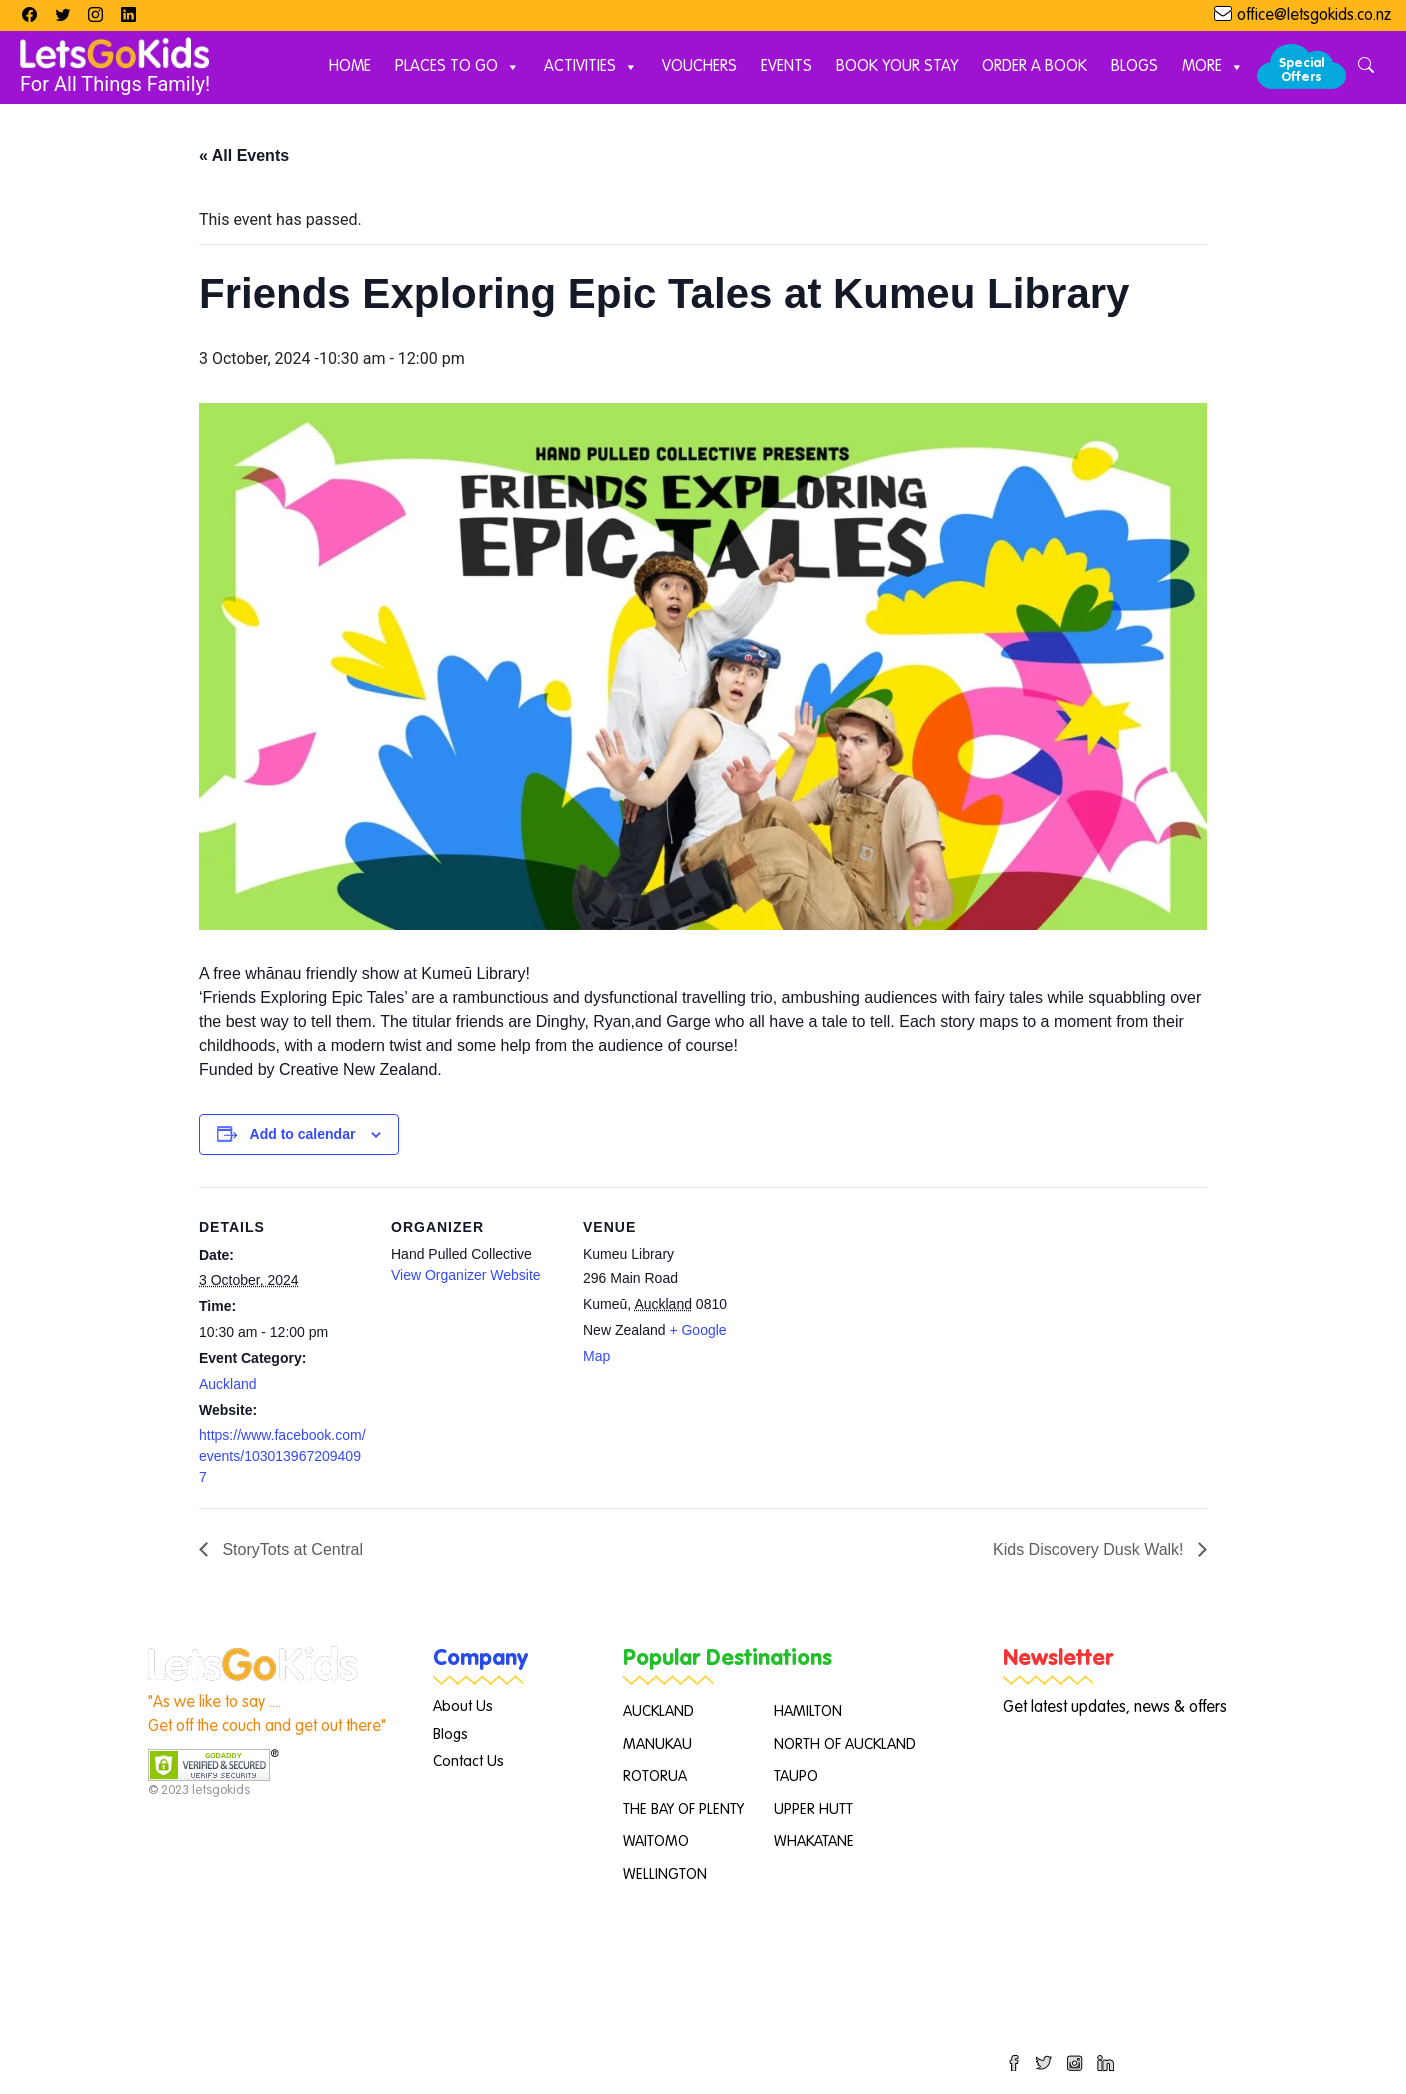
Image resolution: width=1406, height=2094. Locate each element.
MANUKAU (657, 1744)
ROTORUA (655, 1776)
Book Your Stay (897, 67)
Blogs (1134, 67)
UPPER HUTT (813, 1809)
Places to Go (457, 67)
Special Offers (1301, 70)
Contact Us (468, 1761)
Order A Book (1034, 67)
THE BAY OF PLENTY (683, 1809)
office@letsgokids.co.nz (1314, 16)
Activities (591, 67)
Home (350, 67)
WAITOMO (656, 1841)
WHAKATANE (814, 1841)
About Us (463, 1706)
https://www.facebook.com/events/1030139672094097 (282, 1456)
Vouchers (699, 67)
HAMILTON (808, 1711)
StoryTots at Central (290, 1549)
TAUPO (796, 1776)
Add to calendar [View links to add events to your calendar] (303, 1134)
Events (786, 67)
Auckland (228, 1384)
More (1213, 67)
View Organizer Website (466, 1275)
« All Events (244, 155)
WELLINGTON (665, 1874)
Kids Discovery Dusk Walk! (1090, 1549)
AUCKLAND (658, 1711)
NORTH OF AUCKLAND (845, 1744)
